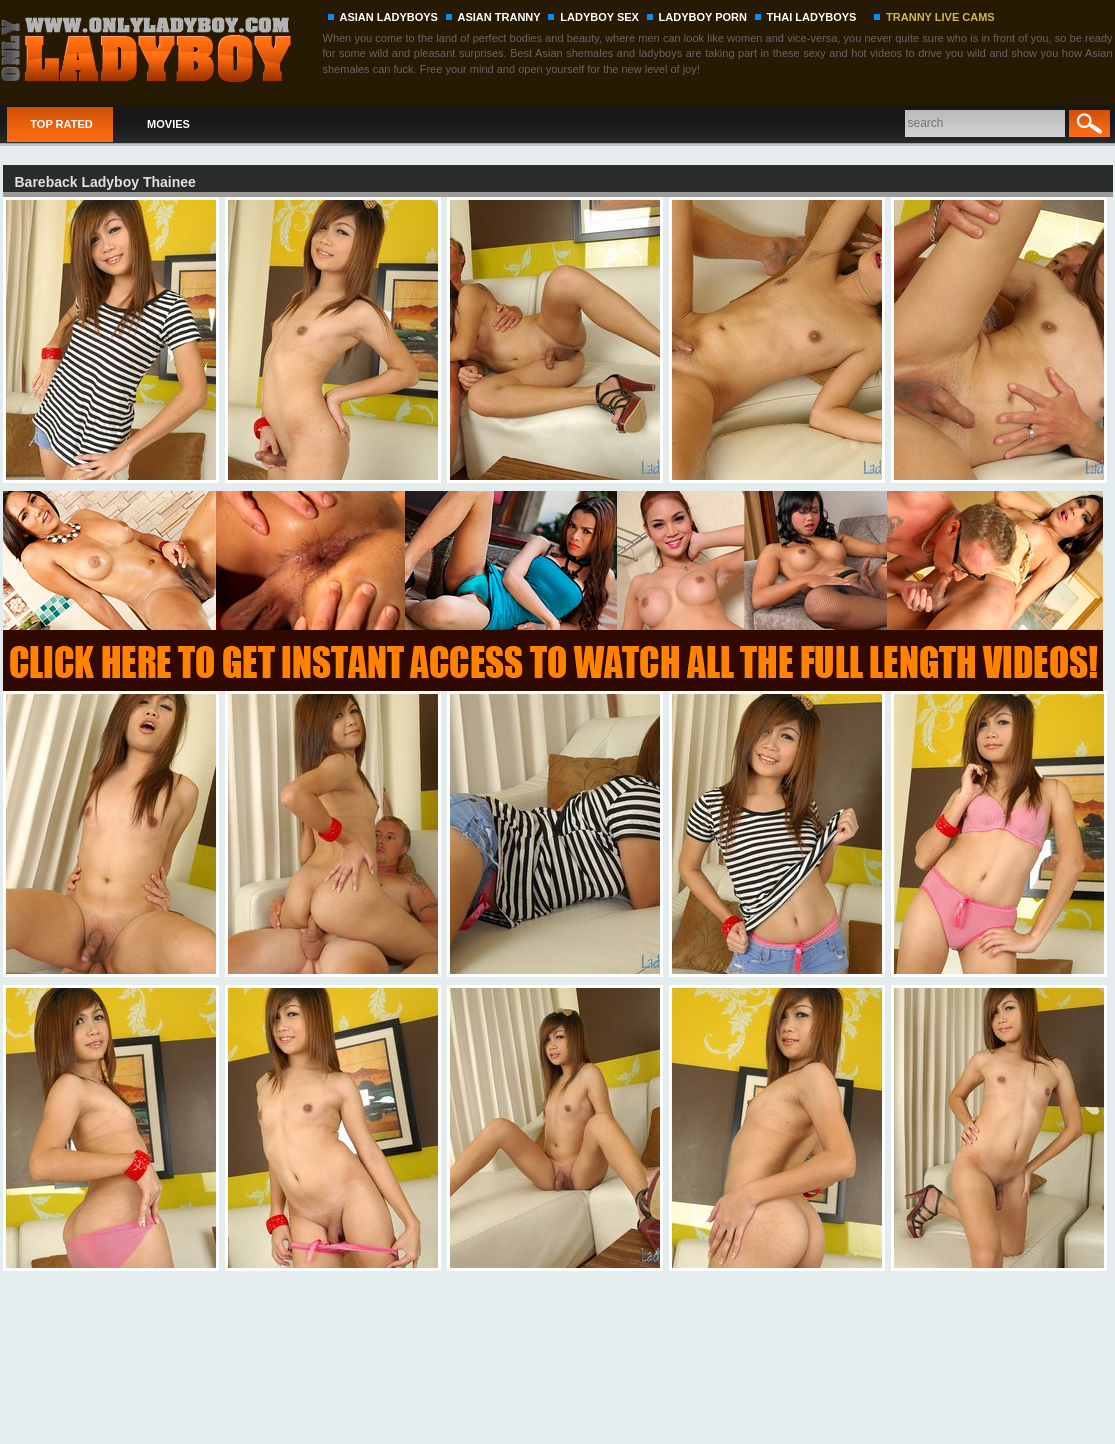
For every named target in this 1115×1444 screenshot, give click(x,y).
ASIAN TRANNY (499, 17)
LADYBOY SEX (599, 17)
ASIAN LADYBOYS (389, 17)
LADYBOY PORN (703, 17)
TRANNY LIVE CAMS (940, 17)
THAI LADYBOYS (812, 17)
